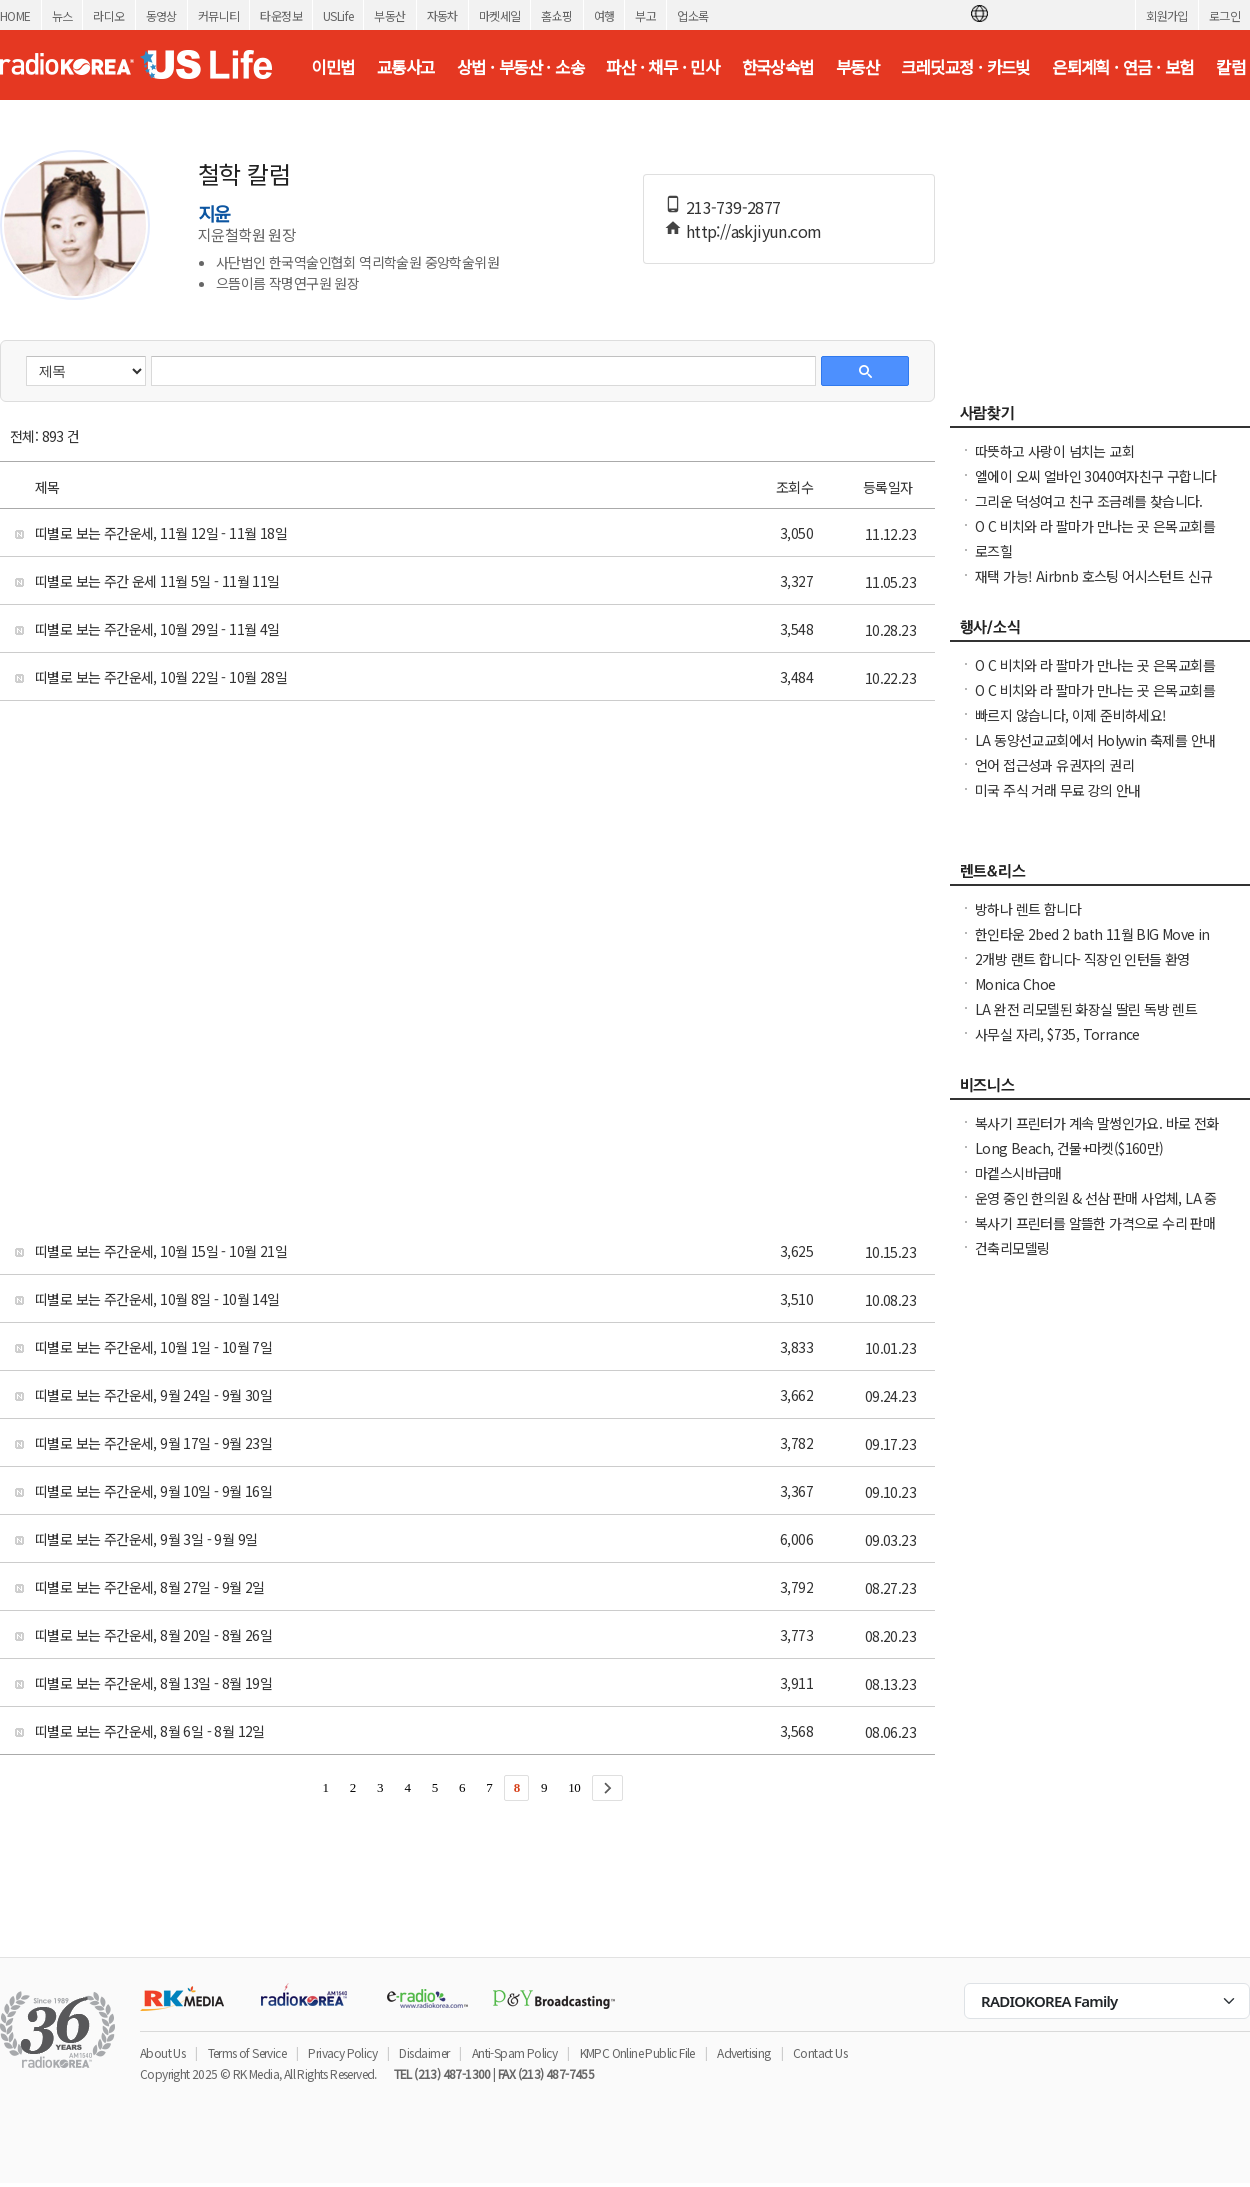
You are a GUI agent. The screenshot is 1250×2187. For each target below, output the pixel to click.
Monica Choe (1015, 984)
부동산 (389, 15)
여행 (604, 15)
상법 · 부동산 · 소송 (520, 67)
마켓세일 (500, 15)
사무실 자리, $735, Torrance (1057, 1034)
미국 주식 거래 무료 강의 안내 (1058, 790)
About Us (162, 2052)
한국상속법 (778, 67)
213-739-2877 (733, 207)
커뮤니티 (219, 15)
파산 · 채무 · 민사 (662, 67)
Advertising (743, 2052)
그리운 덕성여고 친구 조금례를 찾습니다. (1089, 501)
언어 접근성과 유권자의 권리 (1054, 765)
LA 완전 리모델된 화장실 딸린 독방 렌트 (1086, 1009)
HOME (15, 15)
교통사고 (406, 67)
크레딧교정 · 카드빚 (965, 67)
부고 (645, 15)
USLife (338, 15)
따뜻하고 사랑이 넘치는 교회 (1054, 451)
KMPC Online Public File (637, 2052)
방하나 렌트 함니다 (1028, 909)
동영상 (161, 15)
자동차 (442, 15)
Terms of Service (247, 2052)
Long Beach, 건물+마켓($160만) (1069, 1148)
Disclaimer (424, 2052)
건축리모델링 (1012, 1248)
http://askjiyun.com (754, 231)
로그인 (1224, 15)
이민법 (332, 67)
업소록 (692, 15)
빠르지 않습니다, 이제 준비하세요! (1071, 715)
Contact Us (820, 2052)
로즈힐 (993, 551)
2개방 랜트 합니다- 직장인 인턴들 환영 (1082, 959)
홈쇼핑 (556, 15)
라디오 (108, 15)
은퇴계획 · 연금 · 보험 (1123, 67)
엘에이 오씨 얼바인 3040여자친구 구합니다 (1096, 476)
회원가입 (1167, 15)
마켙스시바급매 (1018, 1173)
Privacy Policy (342, 2052)
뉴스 (62, 15)
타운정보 (281, 15)
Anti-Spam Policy (514, 2052)
